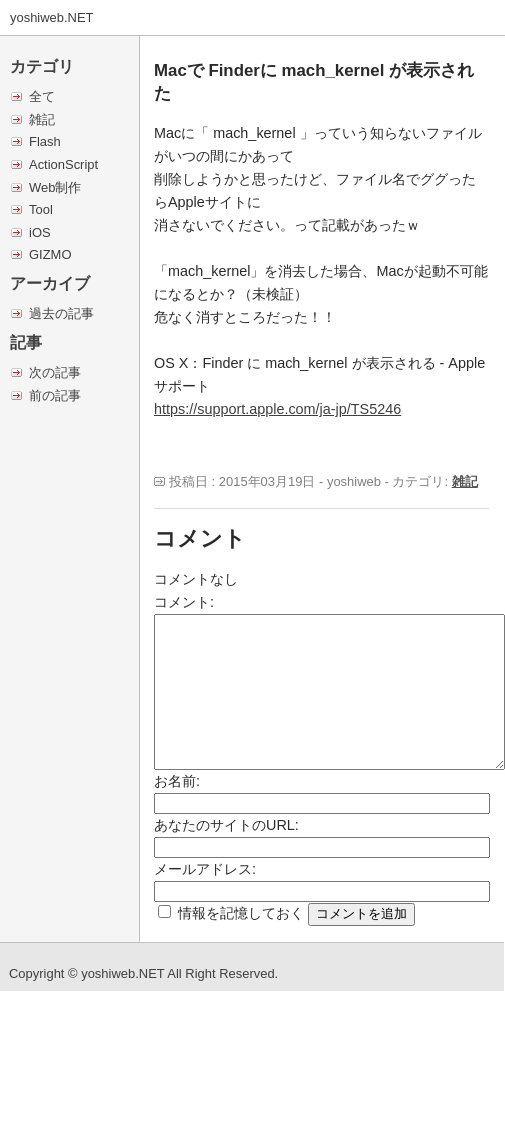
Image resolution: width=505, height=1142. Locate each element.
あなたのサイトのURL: (226, 825)
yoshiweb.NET (52, 17)
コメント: (184, 602)
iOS (40, 232)
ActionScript (63, 164)
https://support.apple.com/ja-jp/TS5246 (277, 409)
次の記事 (55, 372)
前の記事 (55, 395)
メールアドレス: (205, 869)
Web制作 (55, 187)
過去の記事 (61, 313)
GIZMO (50, 254)
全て (42, 96)
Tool (41, 209)
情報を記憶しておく (241, 913)
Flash (45, 141)
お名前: (177, 781)
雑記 (42, 119)
